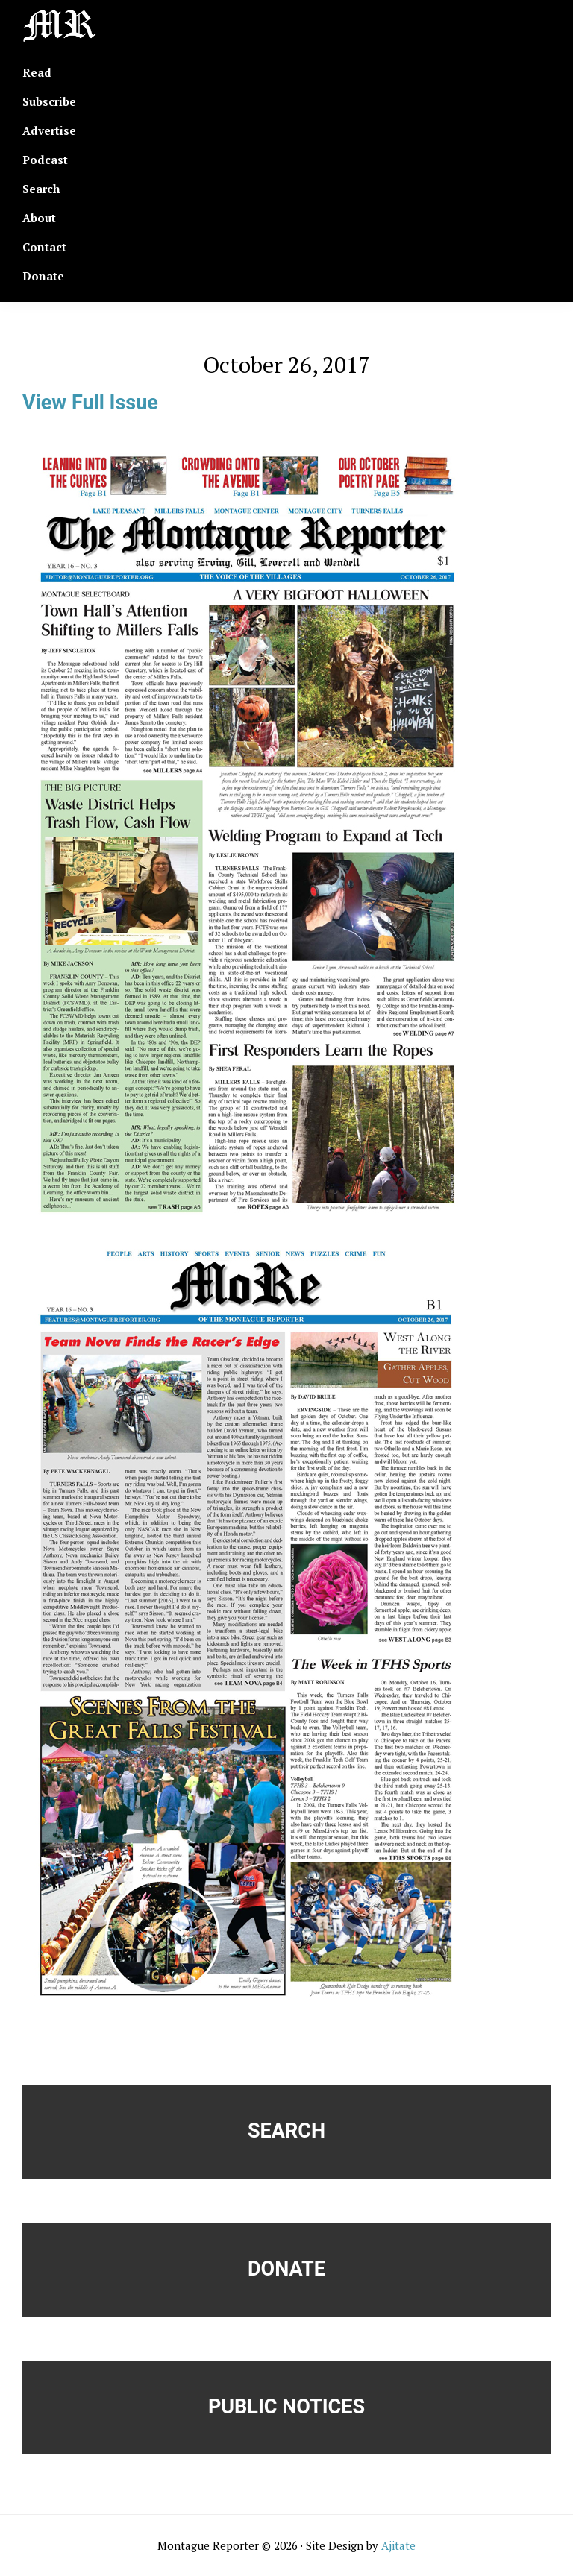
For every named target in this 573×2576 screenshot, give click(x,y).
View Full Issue (90, 403)
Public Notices (286, 2407)
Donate (286, 2269)
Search (286, 2131)
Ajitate (398, 2545)
